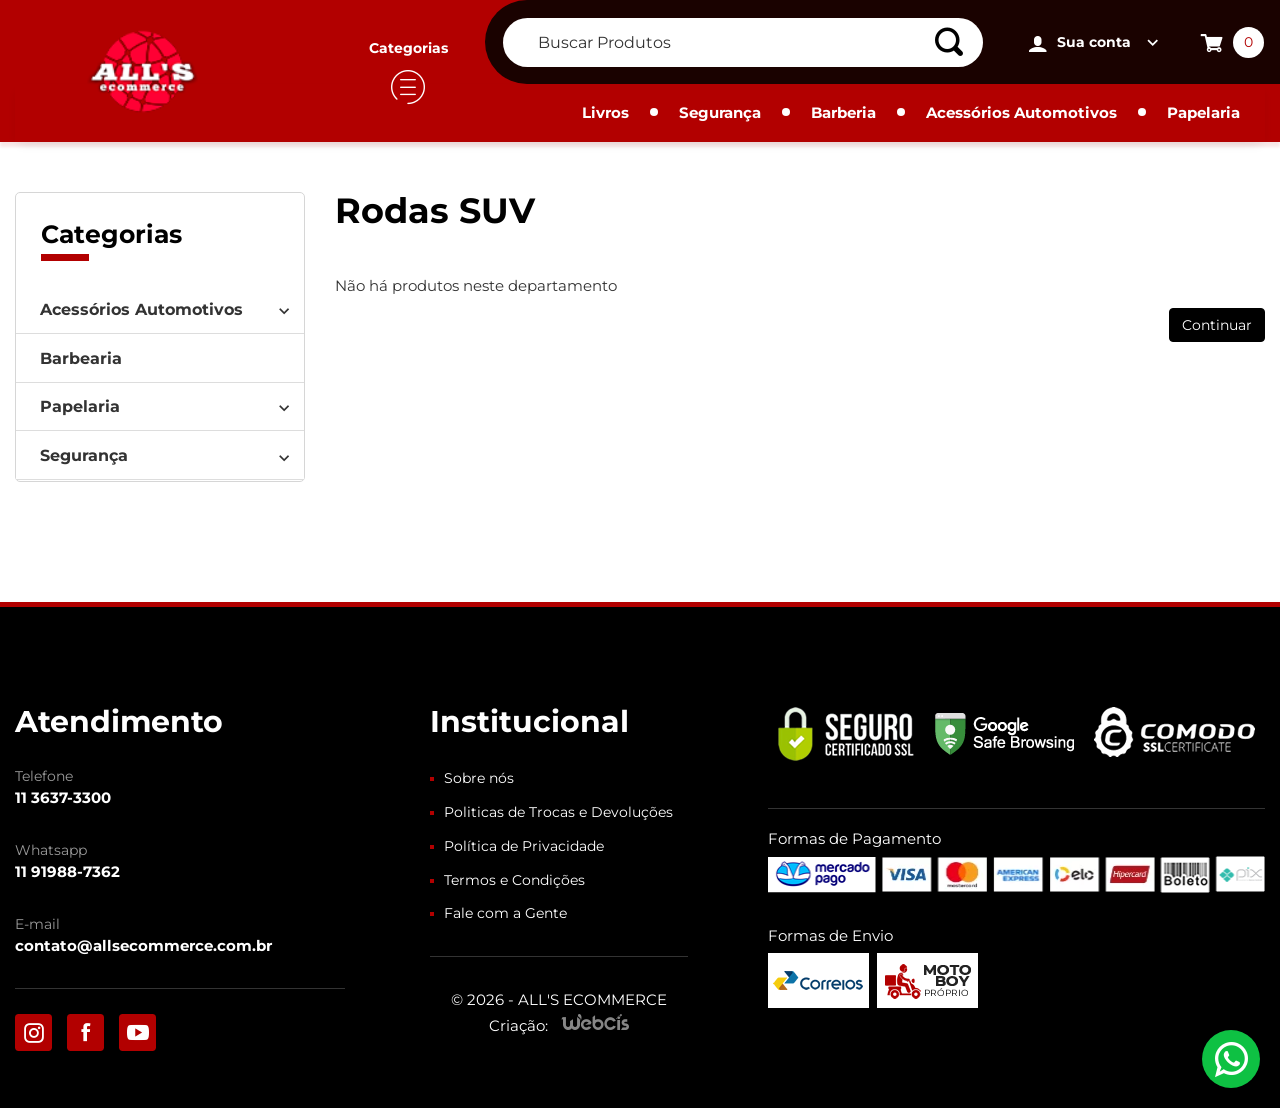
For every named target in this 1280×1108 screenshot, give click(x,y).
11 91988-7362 (67, 871)
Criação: (518, 1025)
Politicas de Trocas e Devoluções (558, 812)
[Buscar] (956, 42)
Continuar (1217, 325)
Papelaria (1203, 112)
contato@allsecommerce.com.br (143, 945)
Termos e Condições (514, 880)
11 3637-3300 (63, 797)
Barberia (843, 112)
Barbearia (81, 358)
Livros (605, 112)
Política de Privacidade (524, 846)
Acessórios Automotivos (1021, 112)
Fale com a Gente (505, 913)
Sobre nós (479, 778)
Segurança (720, 112)
